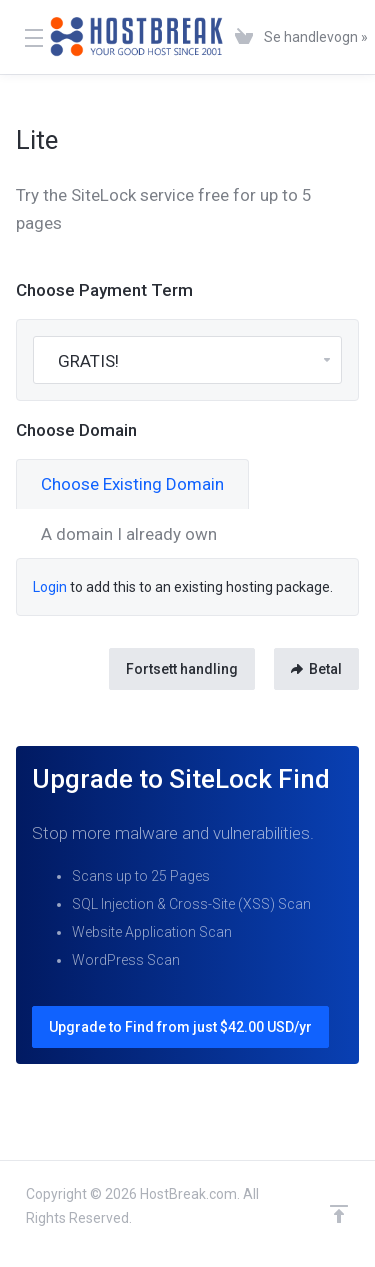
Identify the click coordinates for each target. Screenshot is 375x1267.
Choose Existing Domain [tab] (132, 484)
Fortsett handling (182, 669)
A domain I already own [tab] (129, 534)
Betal (316, 669)
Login (50, 587)
